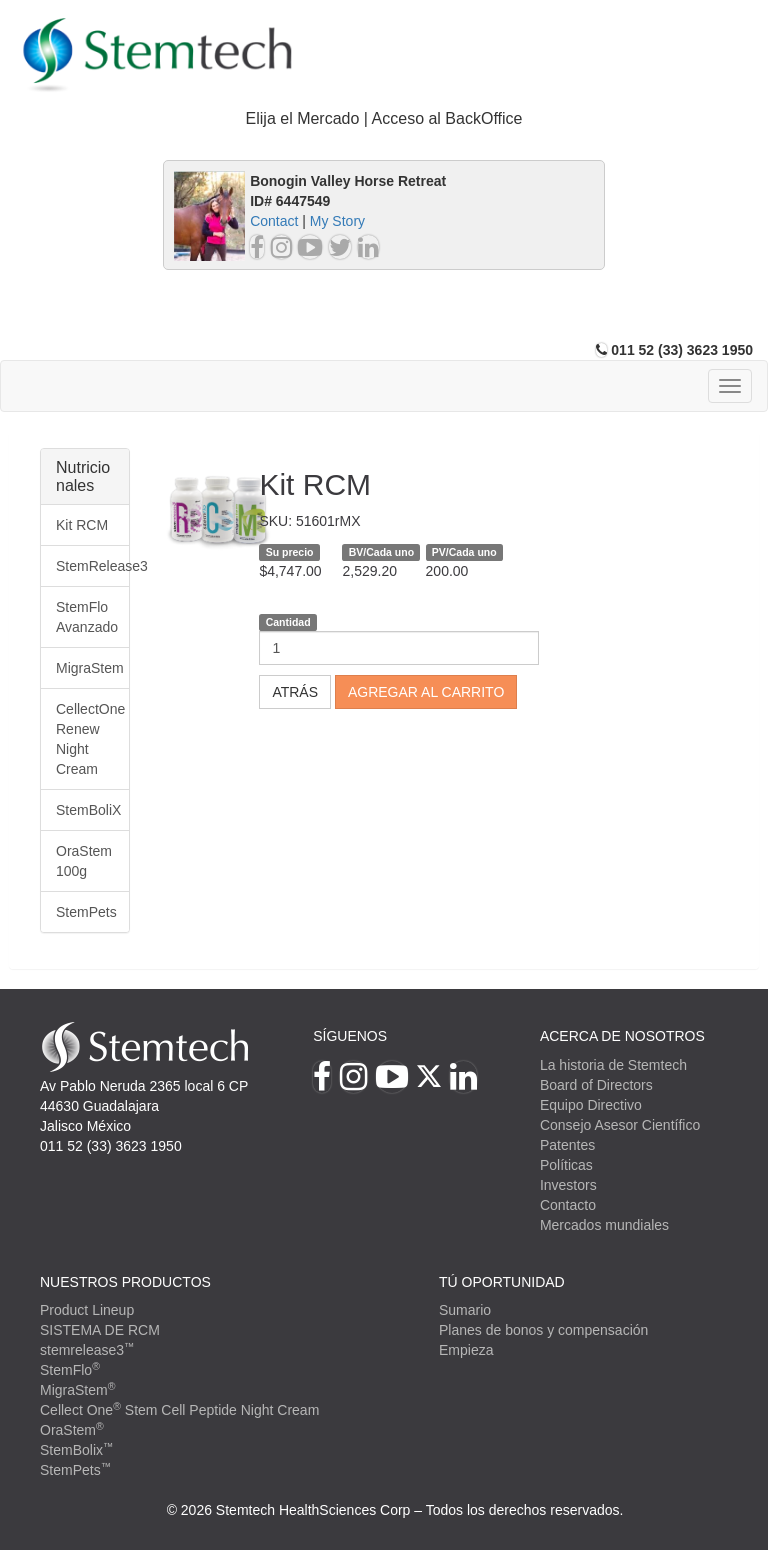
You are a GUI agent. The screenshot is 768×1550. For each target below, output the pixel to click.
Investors (568, 1185)
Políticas (566, 1165)
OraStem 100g (84, 861)
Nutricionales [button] (83, 476)
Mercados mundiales (604, 1225)
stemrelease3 (87, 1350)
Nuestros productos (125, 1282)
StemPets (86, 912)
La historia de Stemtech (613, 1065)
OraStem (72, 1430)
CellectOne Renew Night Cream (90, 739)
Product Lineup (87, 1310)
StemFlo (70, 1370)
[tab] (384, 119)
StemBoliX (88, 810)
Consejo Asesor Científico (620, 1125)
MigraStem (90, 668)
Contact (274, 221)
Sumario (465, 1310)
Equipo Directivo (591, 1105)
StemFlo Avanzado (87, 617)
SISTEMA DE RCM (100, 1330)
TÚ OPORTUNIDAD (502, 1282)
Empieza (466, 1350)
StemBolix (77, 1450)
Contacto (568, 1205)
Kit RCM (82, 525)
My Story (337, 221)
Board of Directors (596, 1085)
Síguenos (350, 1036)
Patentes (567, 1145)
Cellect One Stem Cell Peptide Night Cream (179, 1410)
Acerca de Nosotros (622, 1036)
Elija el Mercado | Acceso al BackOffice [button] (384, 118)
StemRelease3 (92, 566)
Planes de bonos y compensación (543, 1330)
